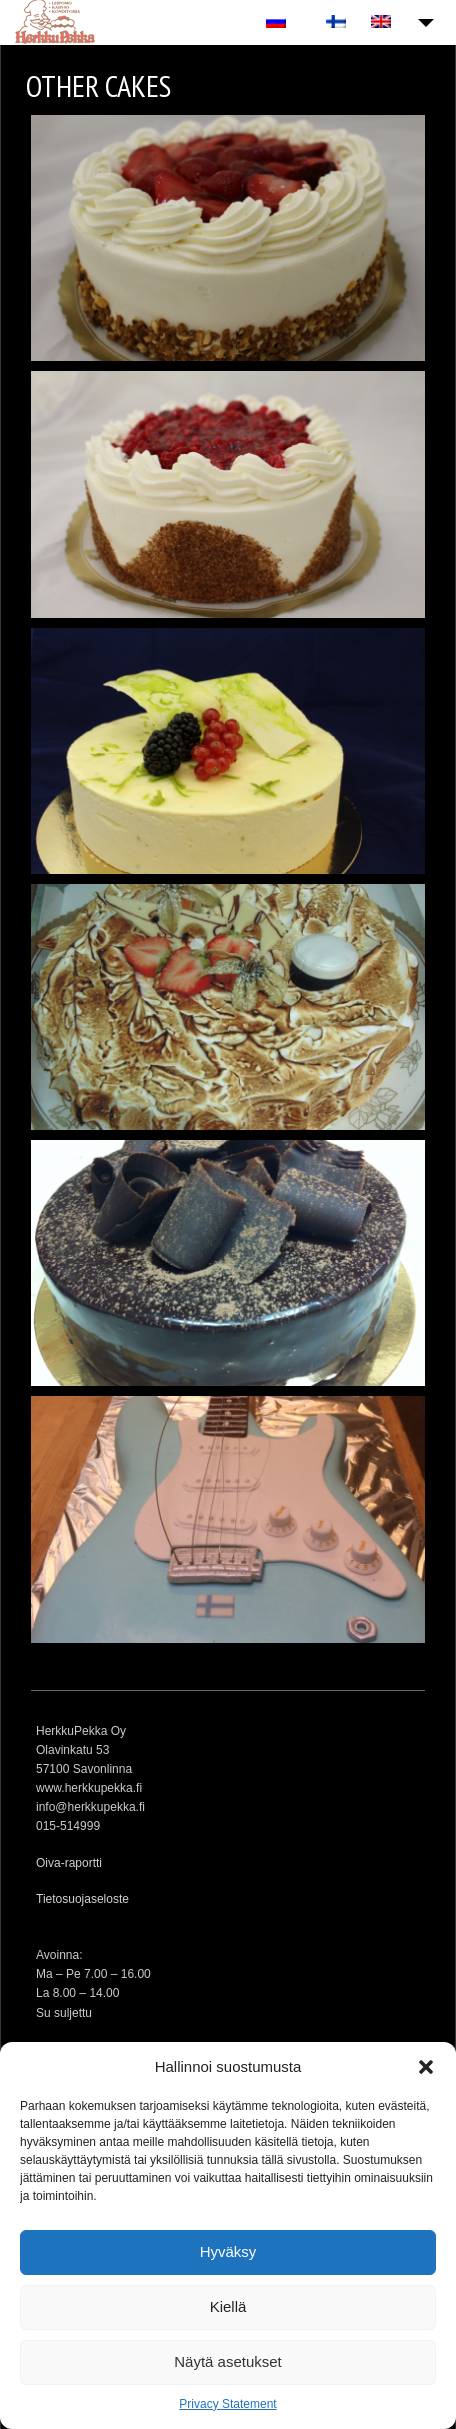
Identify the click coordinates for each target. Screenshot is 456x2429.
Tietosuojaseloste (82, 1899)
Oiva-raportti (69, 1863)
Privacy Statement (227, 2404)
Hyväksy (228, 2251)
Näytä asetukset (228, 2361)
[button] (426, 2067)
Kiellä (228, 2306)
